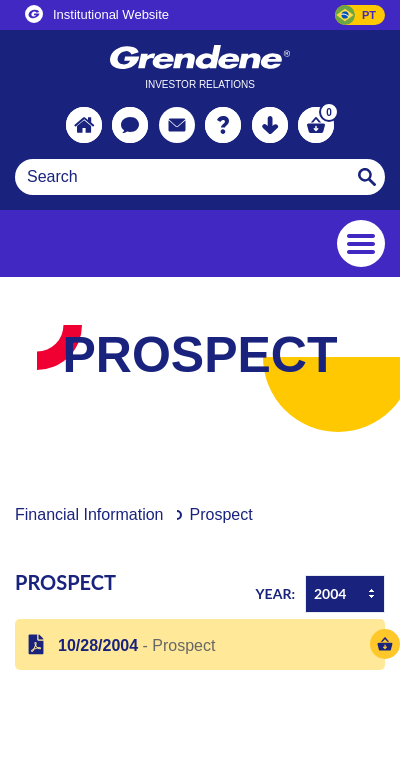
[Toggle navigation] (361, 243)
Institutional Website (97, 14)
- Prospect (132, 645)
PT (369, 15)
